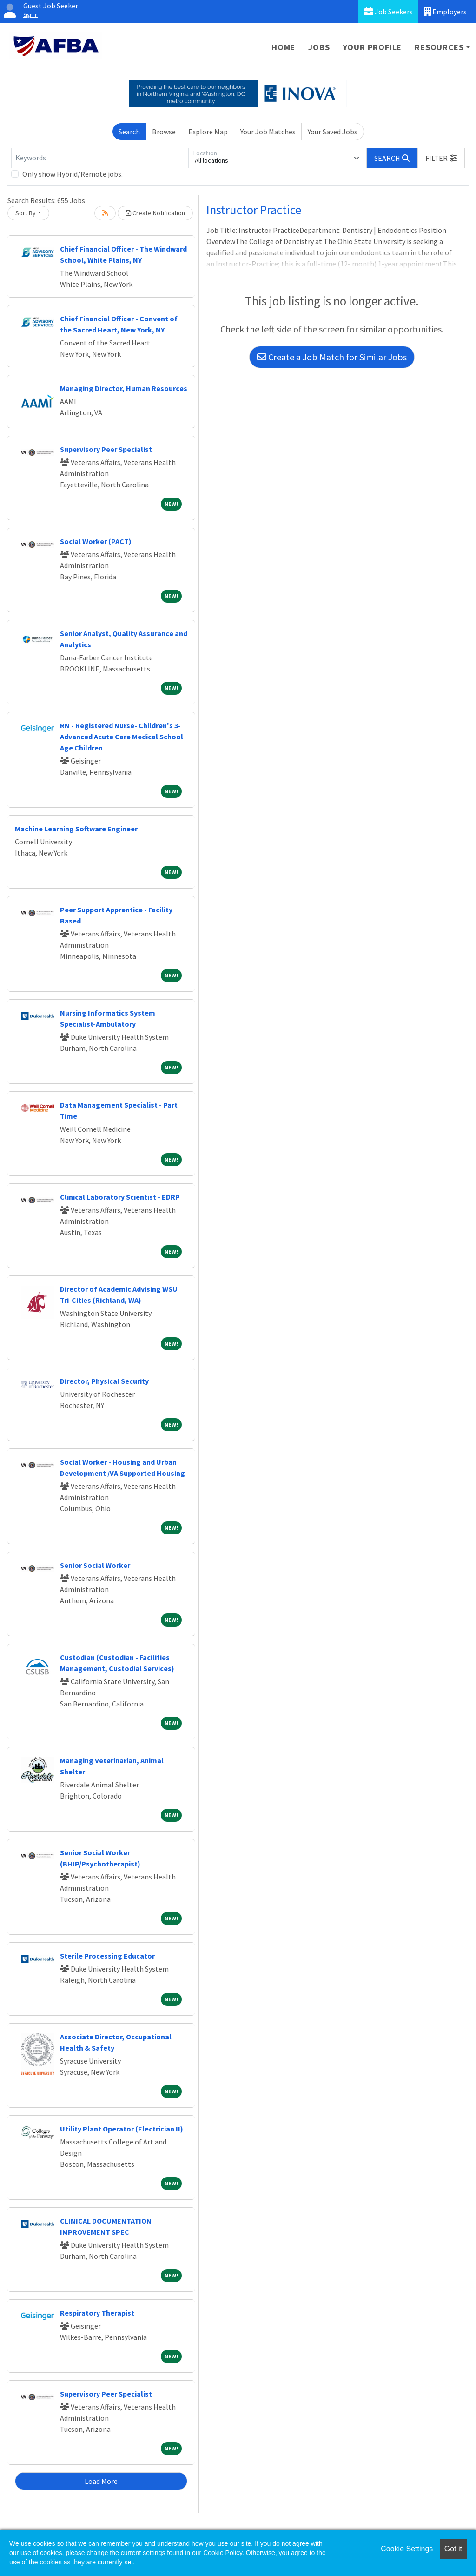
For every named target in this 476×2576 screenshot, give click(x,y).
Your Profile (372, 47)
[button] (441, 158)
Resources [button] (439, 47)
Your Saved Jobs (332, 131)
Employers (445, 11)
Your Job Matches (268, 131)
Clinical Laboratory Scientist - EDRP (120, 1197)
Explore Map (208, 131)
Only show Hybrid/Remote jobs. (72, 174)
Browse (164, 131)
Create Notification (155, 213)
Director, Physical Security (104, 1381)
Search (129, 131)
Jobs (319, 47)
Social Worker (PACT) (96, 541)
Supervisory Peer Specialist (106, 449)
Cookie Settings (407, 2549)
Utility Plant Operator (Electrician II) (121, 2128)
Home (283, 47)
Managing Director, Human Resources (123, 388)
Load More (101, 2481)
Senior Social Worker (95, 1565)
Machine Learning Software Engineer (76, 828)
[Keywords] (100, 158)
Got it (453, 2549)
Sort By (25, 213)
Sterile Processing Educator (107, 1955)
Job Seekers (388, 11)
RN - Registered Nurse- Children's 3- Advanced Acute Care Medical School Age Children (121, 736)
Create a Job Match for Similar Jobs (332, 357)
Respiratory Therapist (97, 2312)
